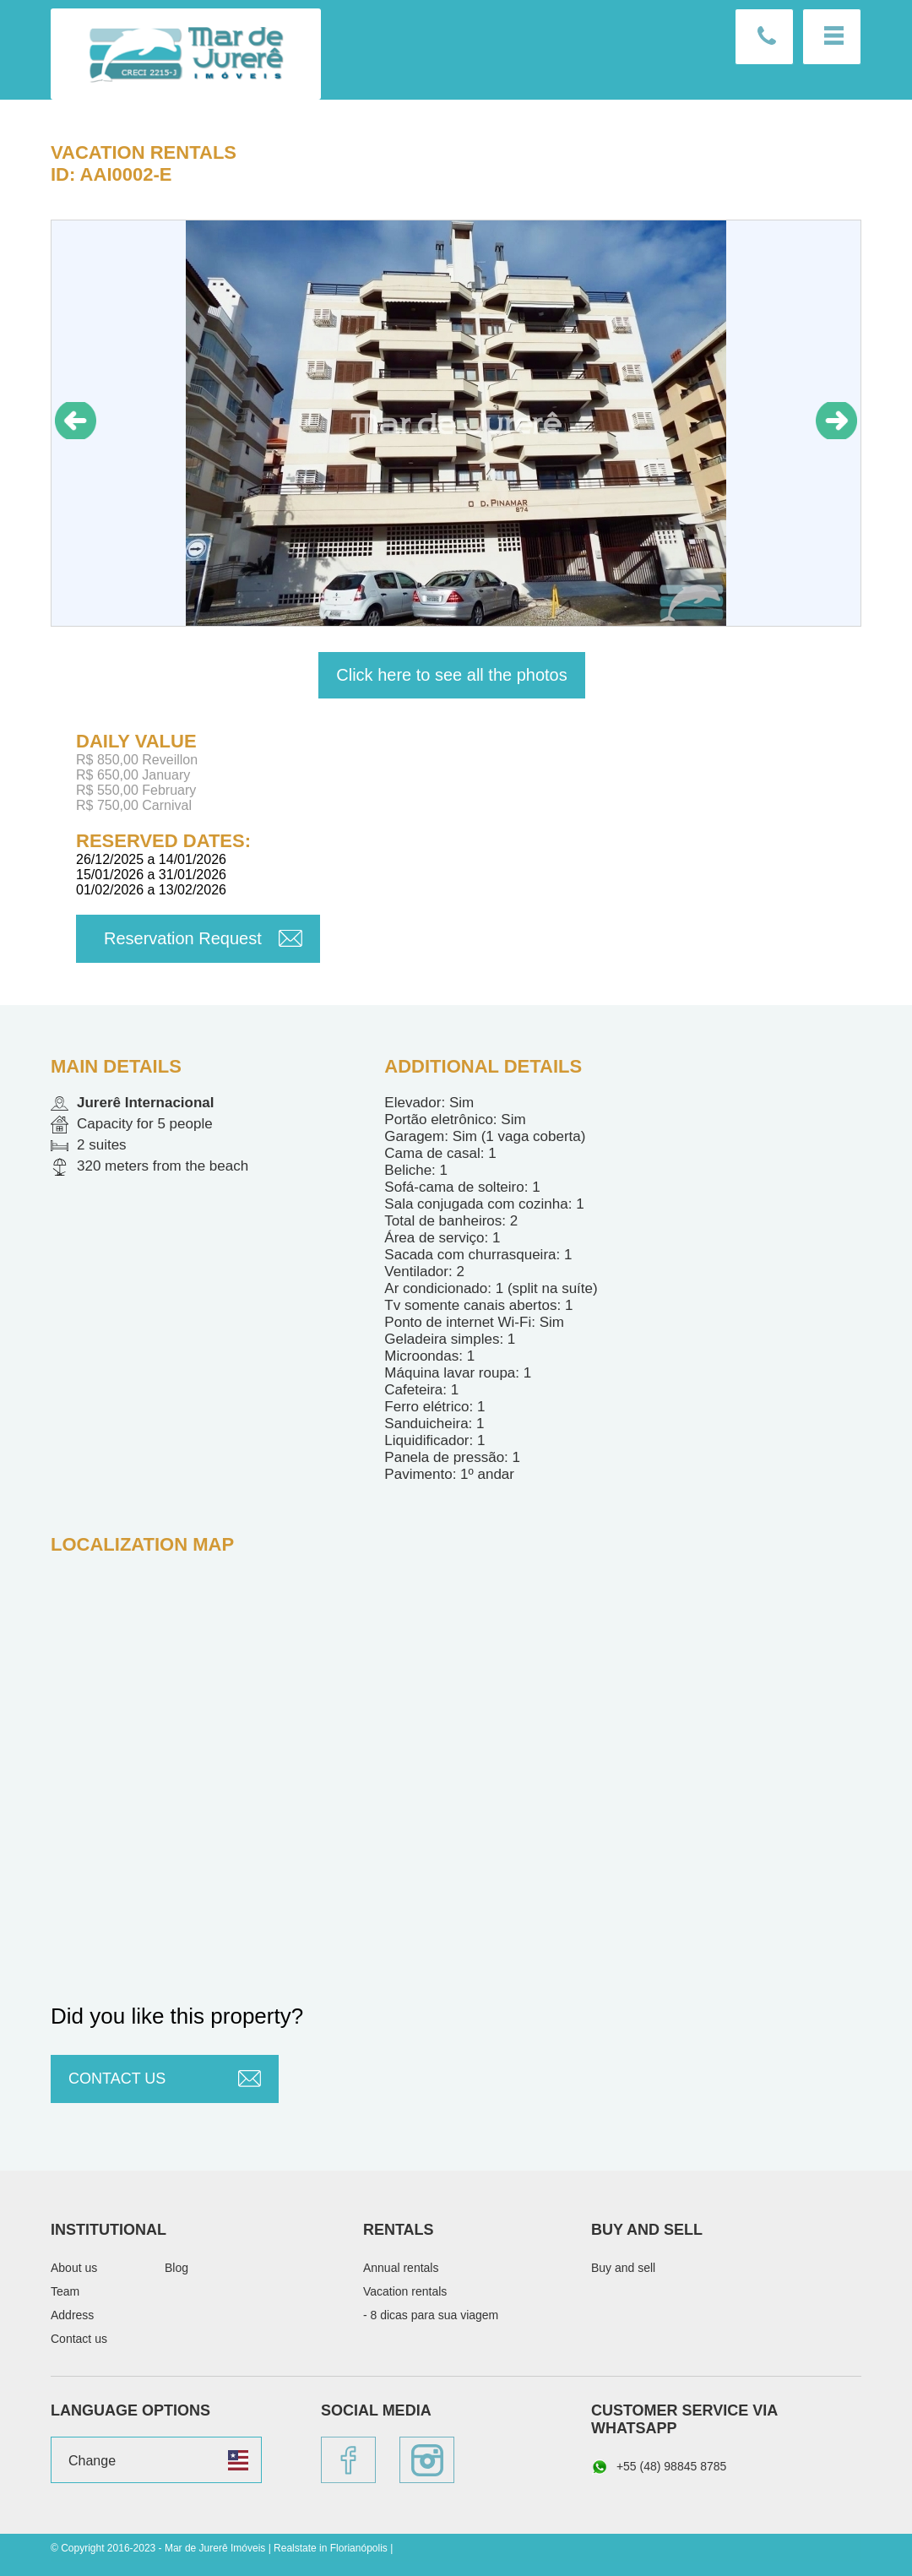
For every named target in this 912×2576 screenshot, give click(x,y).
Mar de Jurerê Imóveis (185, 54)
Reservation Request (183, 938)
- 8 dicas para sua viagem (430, 2315)
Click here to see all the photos (451, 675)
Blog (176, 2267)
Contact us (764, 36)
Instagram (426, 2460)
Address (72, 2315)
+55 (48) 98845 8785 (658, 2467)
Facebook (348, 2460)
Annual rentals (401, 2267)
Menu (831, 36)
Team (65, 2291)
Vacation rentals (143, 152)
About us (74, 2267)
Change (92, 2461)
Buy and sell (623, 2267)
